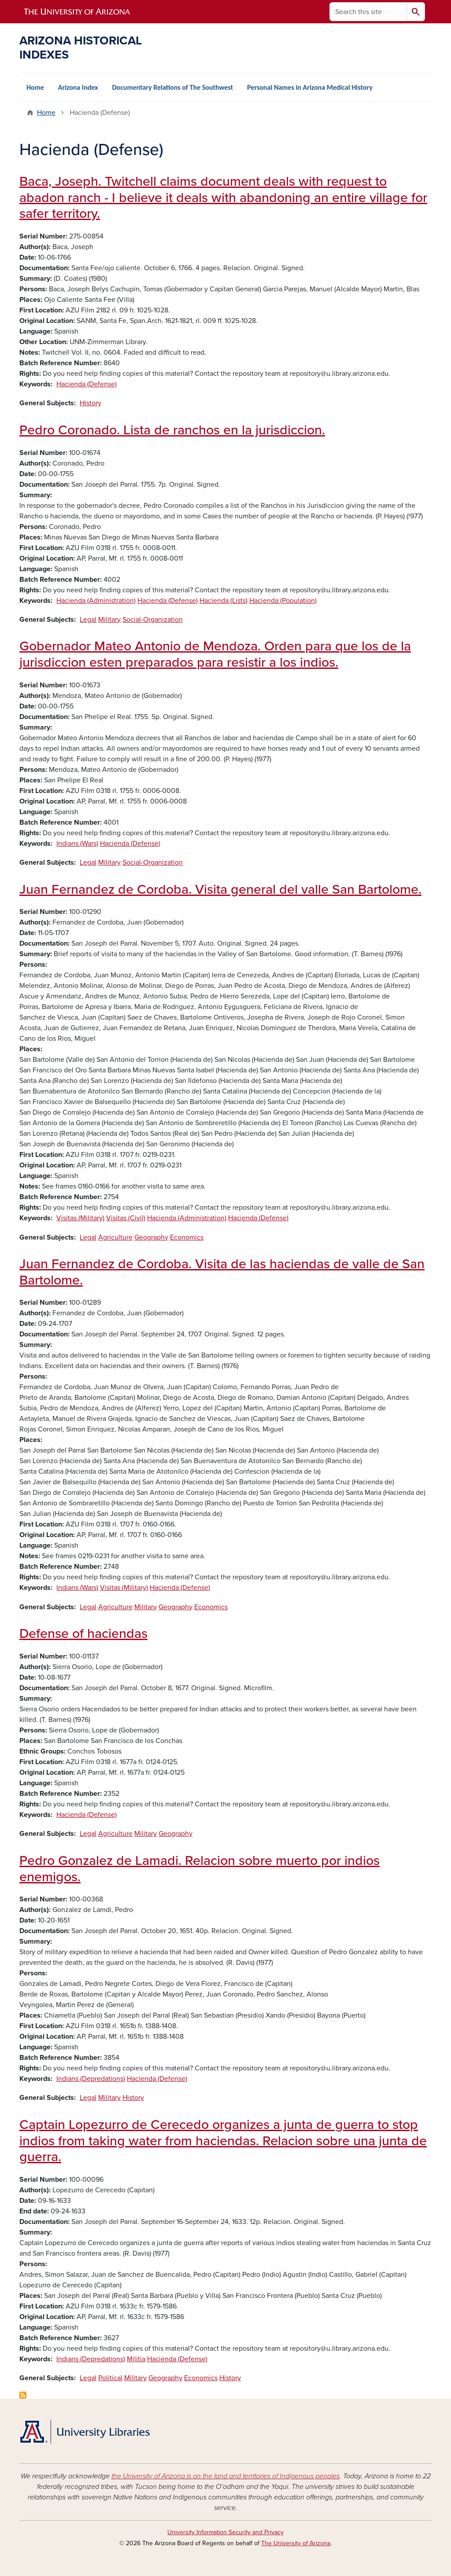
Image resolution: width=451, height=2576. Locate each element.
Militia (136, 2359)
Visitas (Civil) (125, 1218)
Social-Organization (152, 619)
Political (110, 2378)
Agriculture (115, 1237)
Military (109, 619)
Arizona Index (78, 87)
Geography (151, 1237)
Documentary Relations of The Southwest (172, 87)
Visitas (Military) (80, 1218)
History (90, 403)
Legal (88, 619)
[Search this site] (368, 11)
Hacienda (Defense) (86, 384)
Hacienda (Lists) (224, 600)
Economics (186, 1237)
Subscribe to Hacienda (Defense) (22, 2395)
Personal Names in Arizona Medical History (310, 87)
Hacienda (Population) (283, 600)
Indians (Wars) (77, 843)
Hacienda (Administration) (96, 600)
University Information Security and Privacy (225, 2532)
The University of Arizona (295, 2543)
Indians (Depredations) (90, 2078)
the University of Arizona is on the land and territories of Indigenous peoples (225, 2476)
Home (35, 87)
